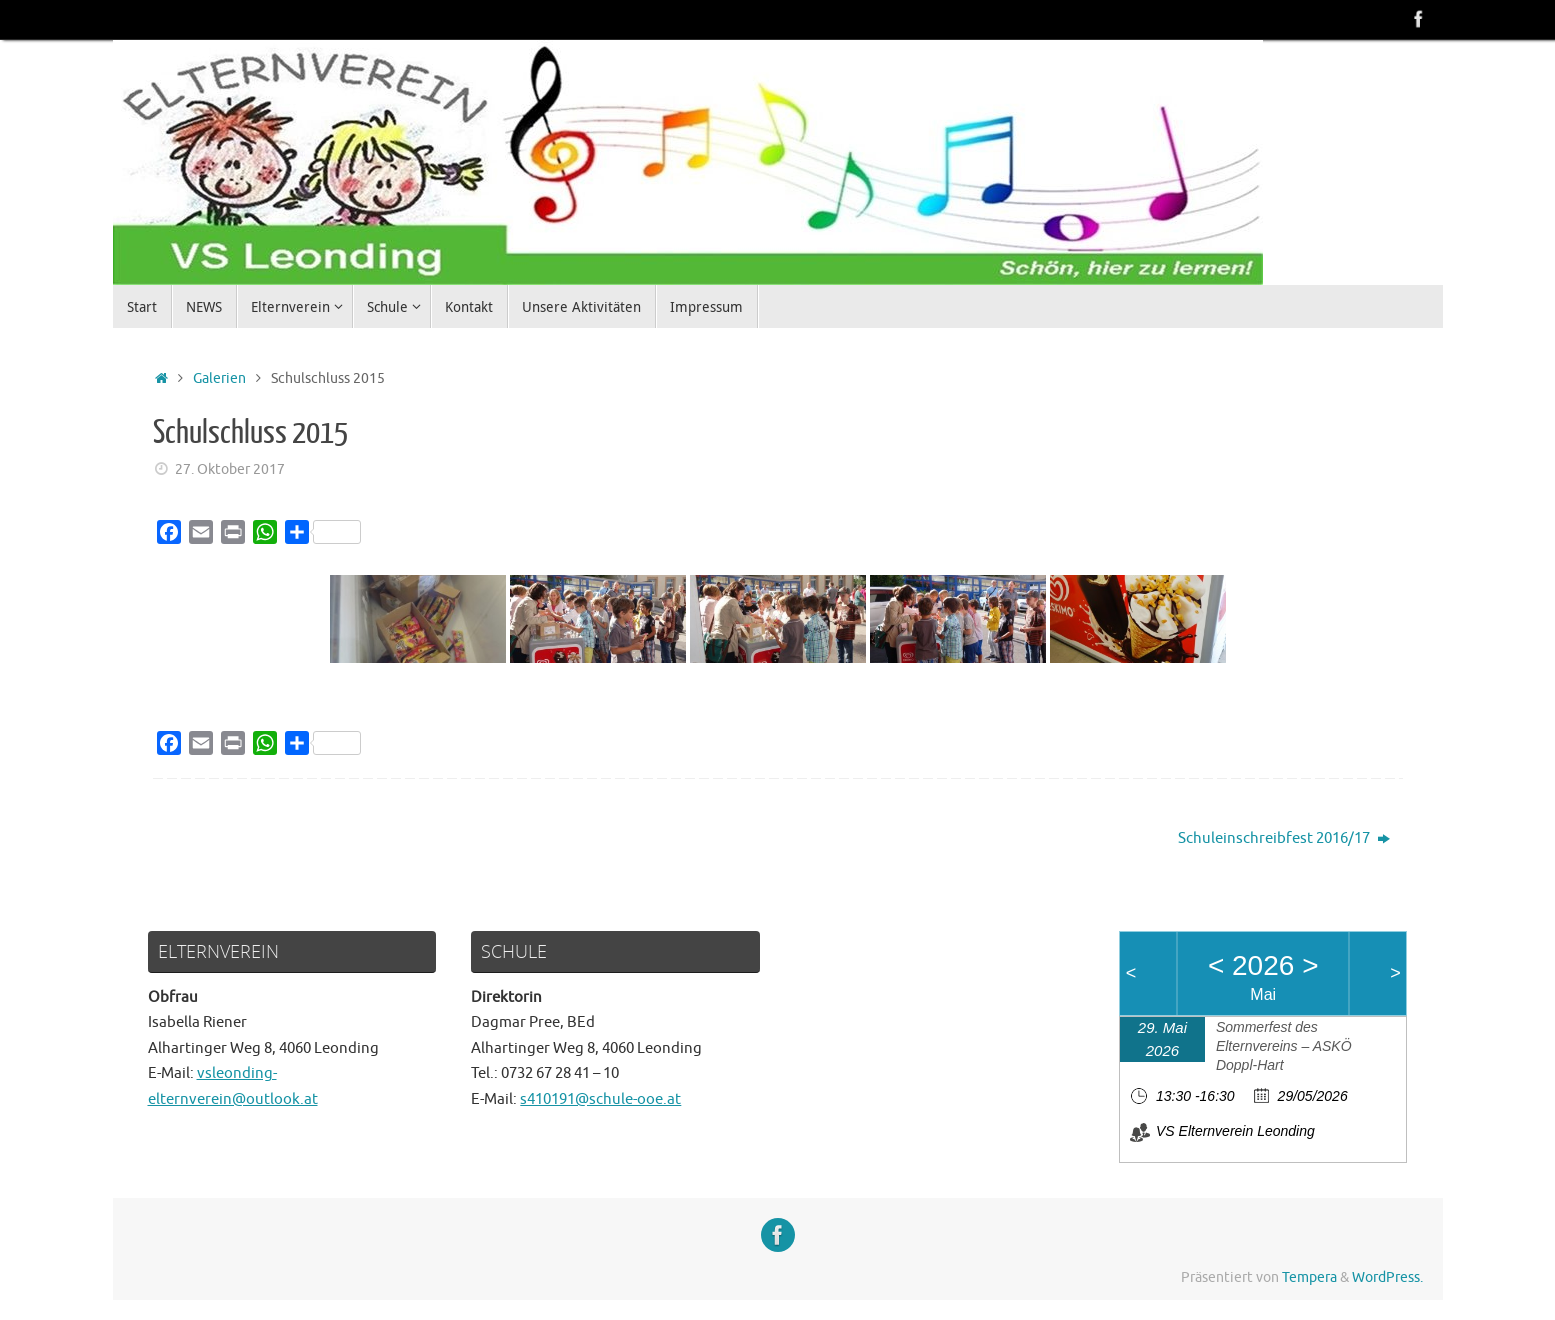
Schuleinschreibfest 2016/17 (1284, 838)
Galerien (219, 378)
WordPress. (1387, 1277)
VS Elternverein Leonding (1235, 1131)
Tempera (1309, 1277)
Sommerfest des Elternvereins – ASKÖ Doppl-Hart (1284, 1046)
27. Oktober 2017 (230, 469)
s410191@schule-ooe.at (600, 1099)
